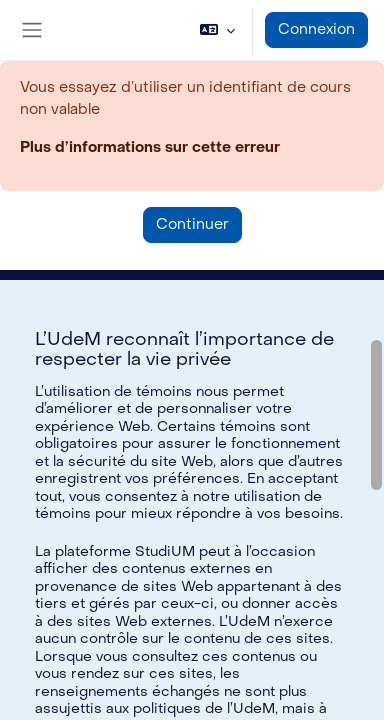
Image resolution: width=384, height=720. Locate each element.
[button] (217, 30)
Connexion (316, 29)
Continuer (192, 224)
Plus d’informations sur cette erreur (150, 147)
